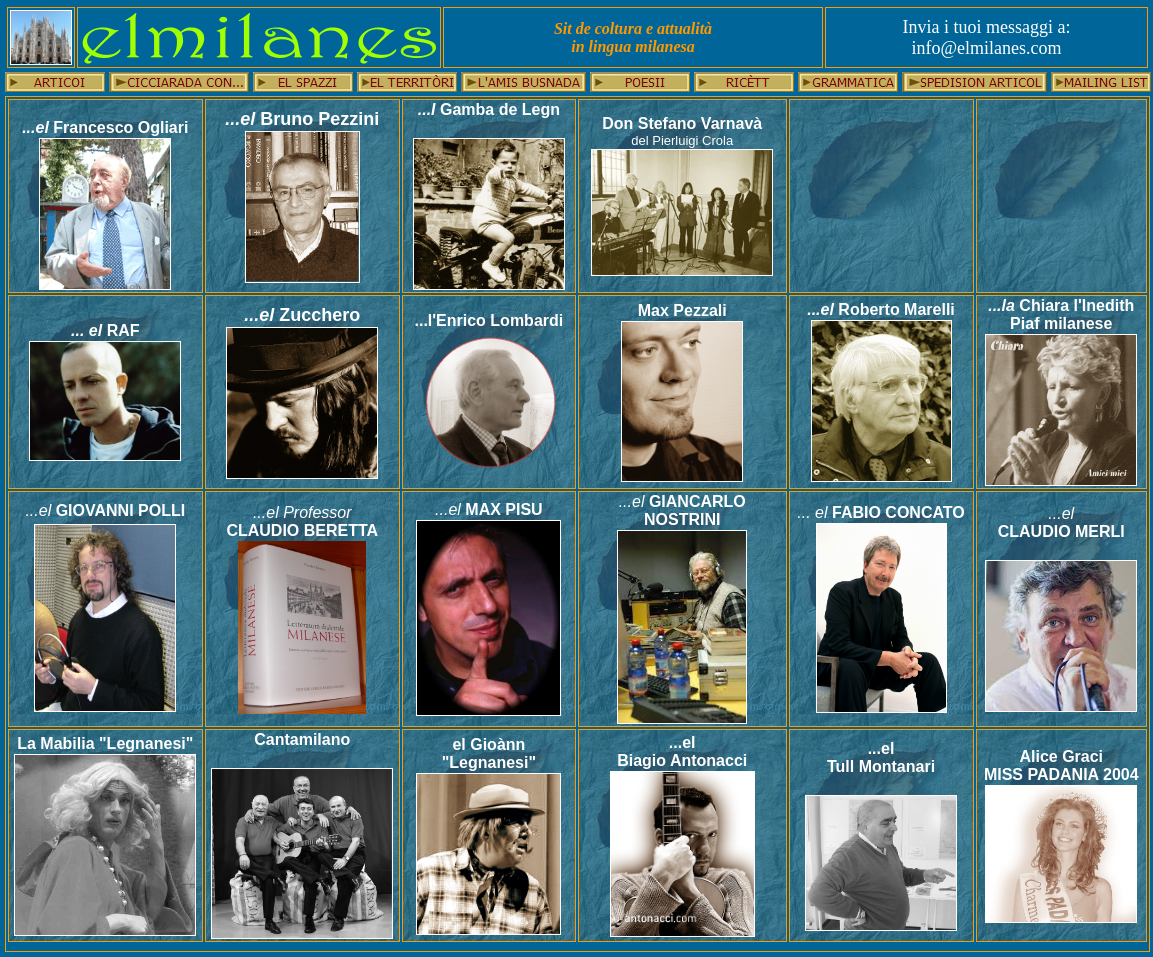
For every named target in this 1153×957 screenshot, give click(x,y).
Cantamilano (302, 739)
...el (35, 127)
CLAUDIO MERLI (1061, 531)
